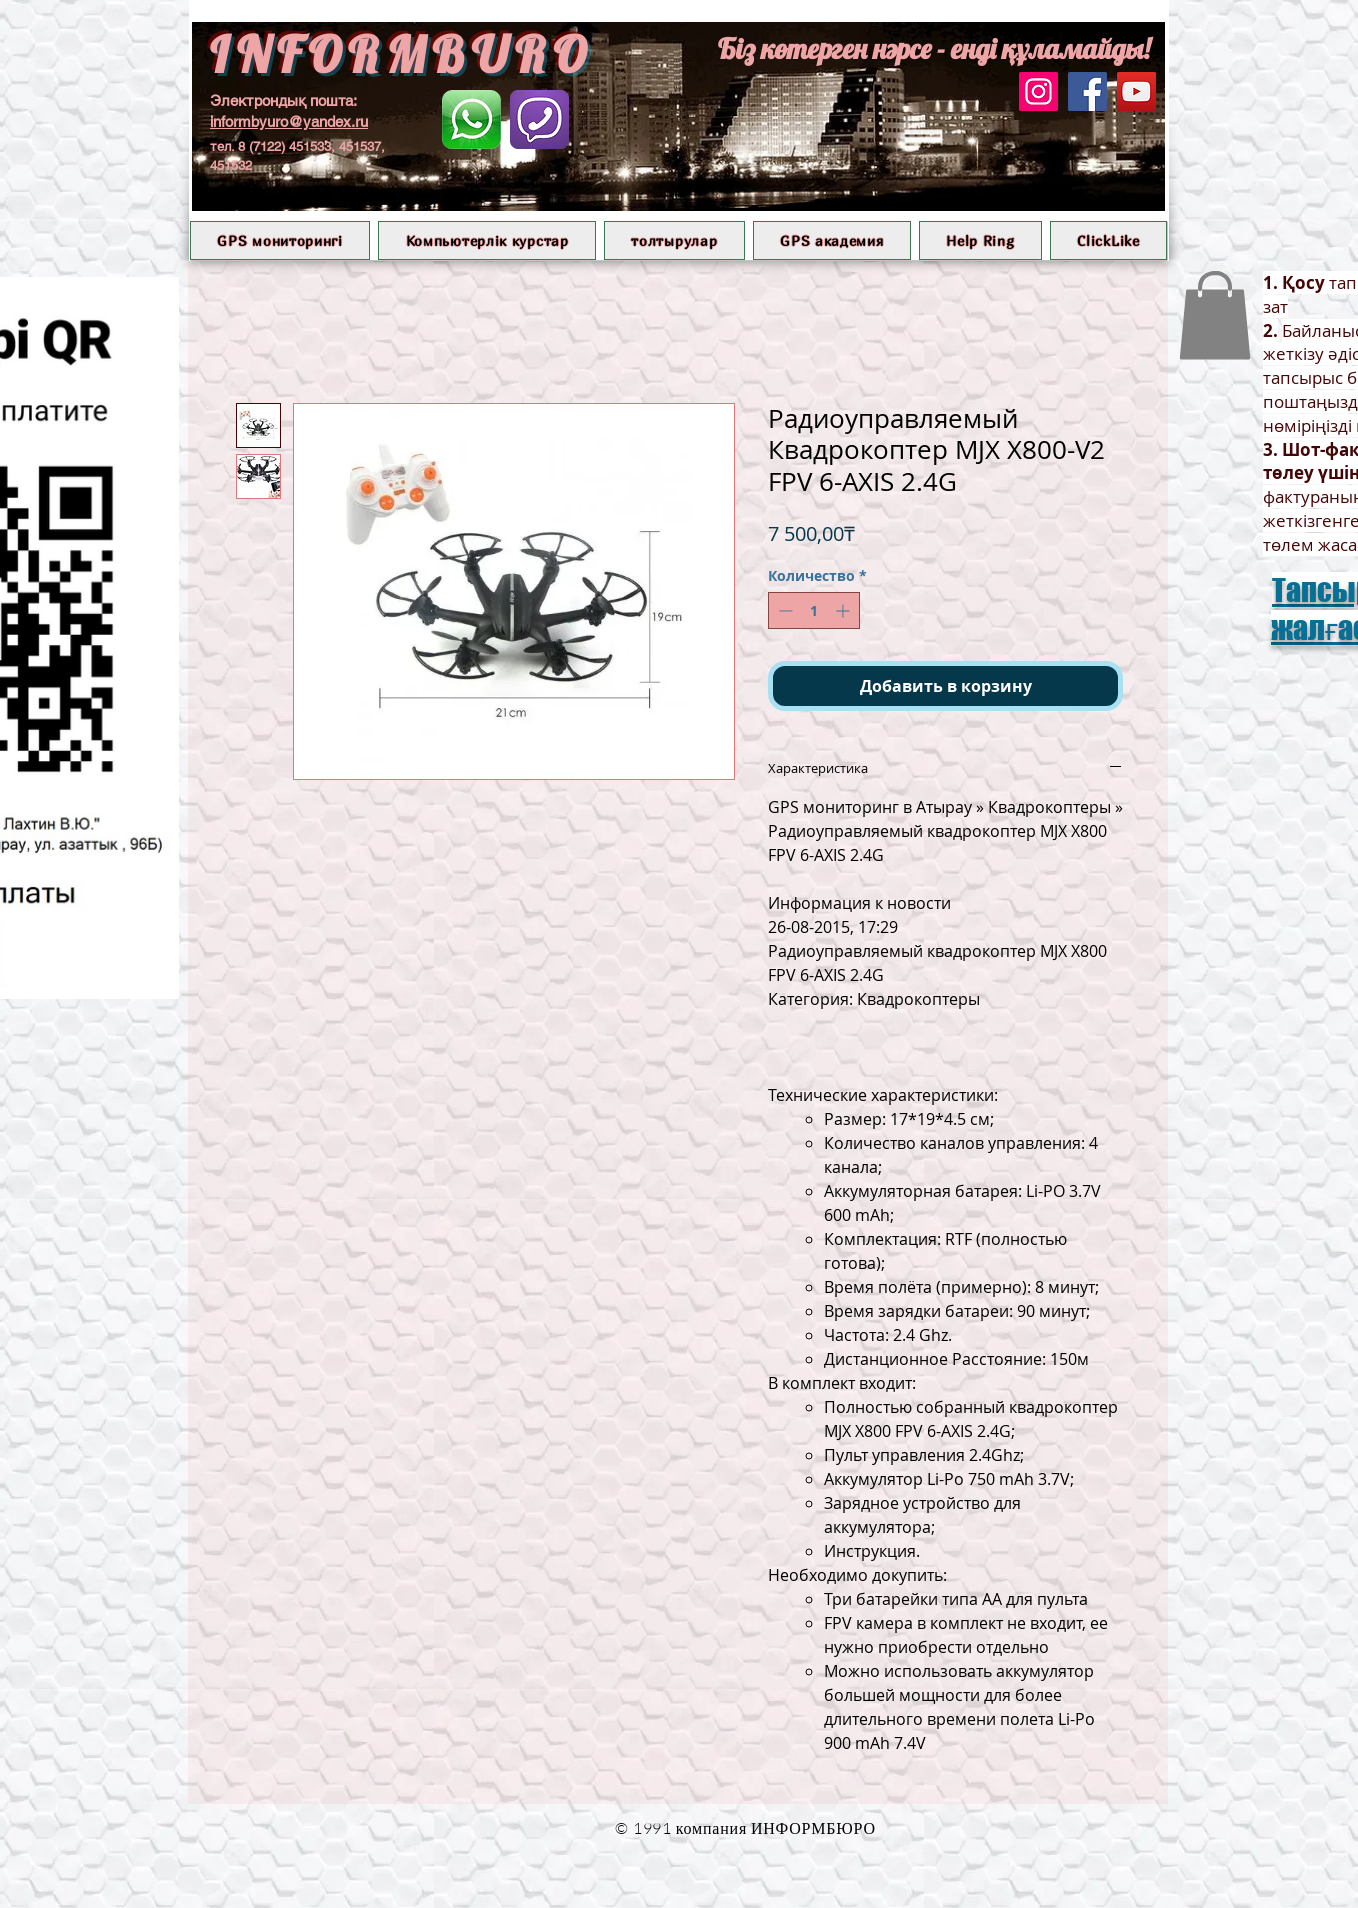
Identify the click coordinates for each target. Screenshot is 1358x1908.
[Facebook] (1087, 91)
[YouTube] (1136, 91)
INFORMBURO (401, 54)
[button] (280, 240)
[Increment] (844, 610)
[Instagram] (1038, 91)
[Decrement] (783, 610)
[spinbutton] (814, 610)
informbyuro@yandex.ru (289, 121)
